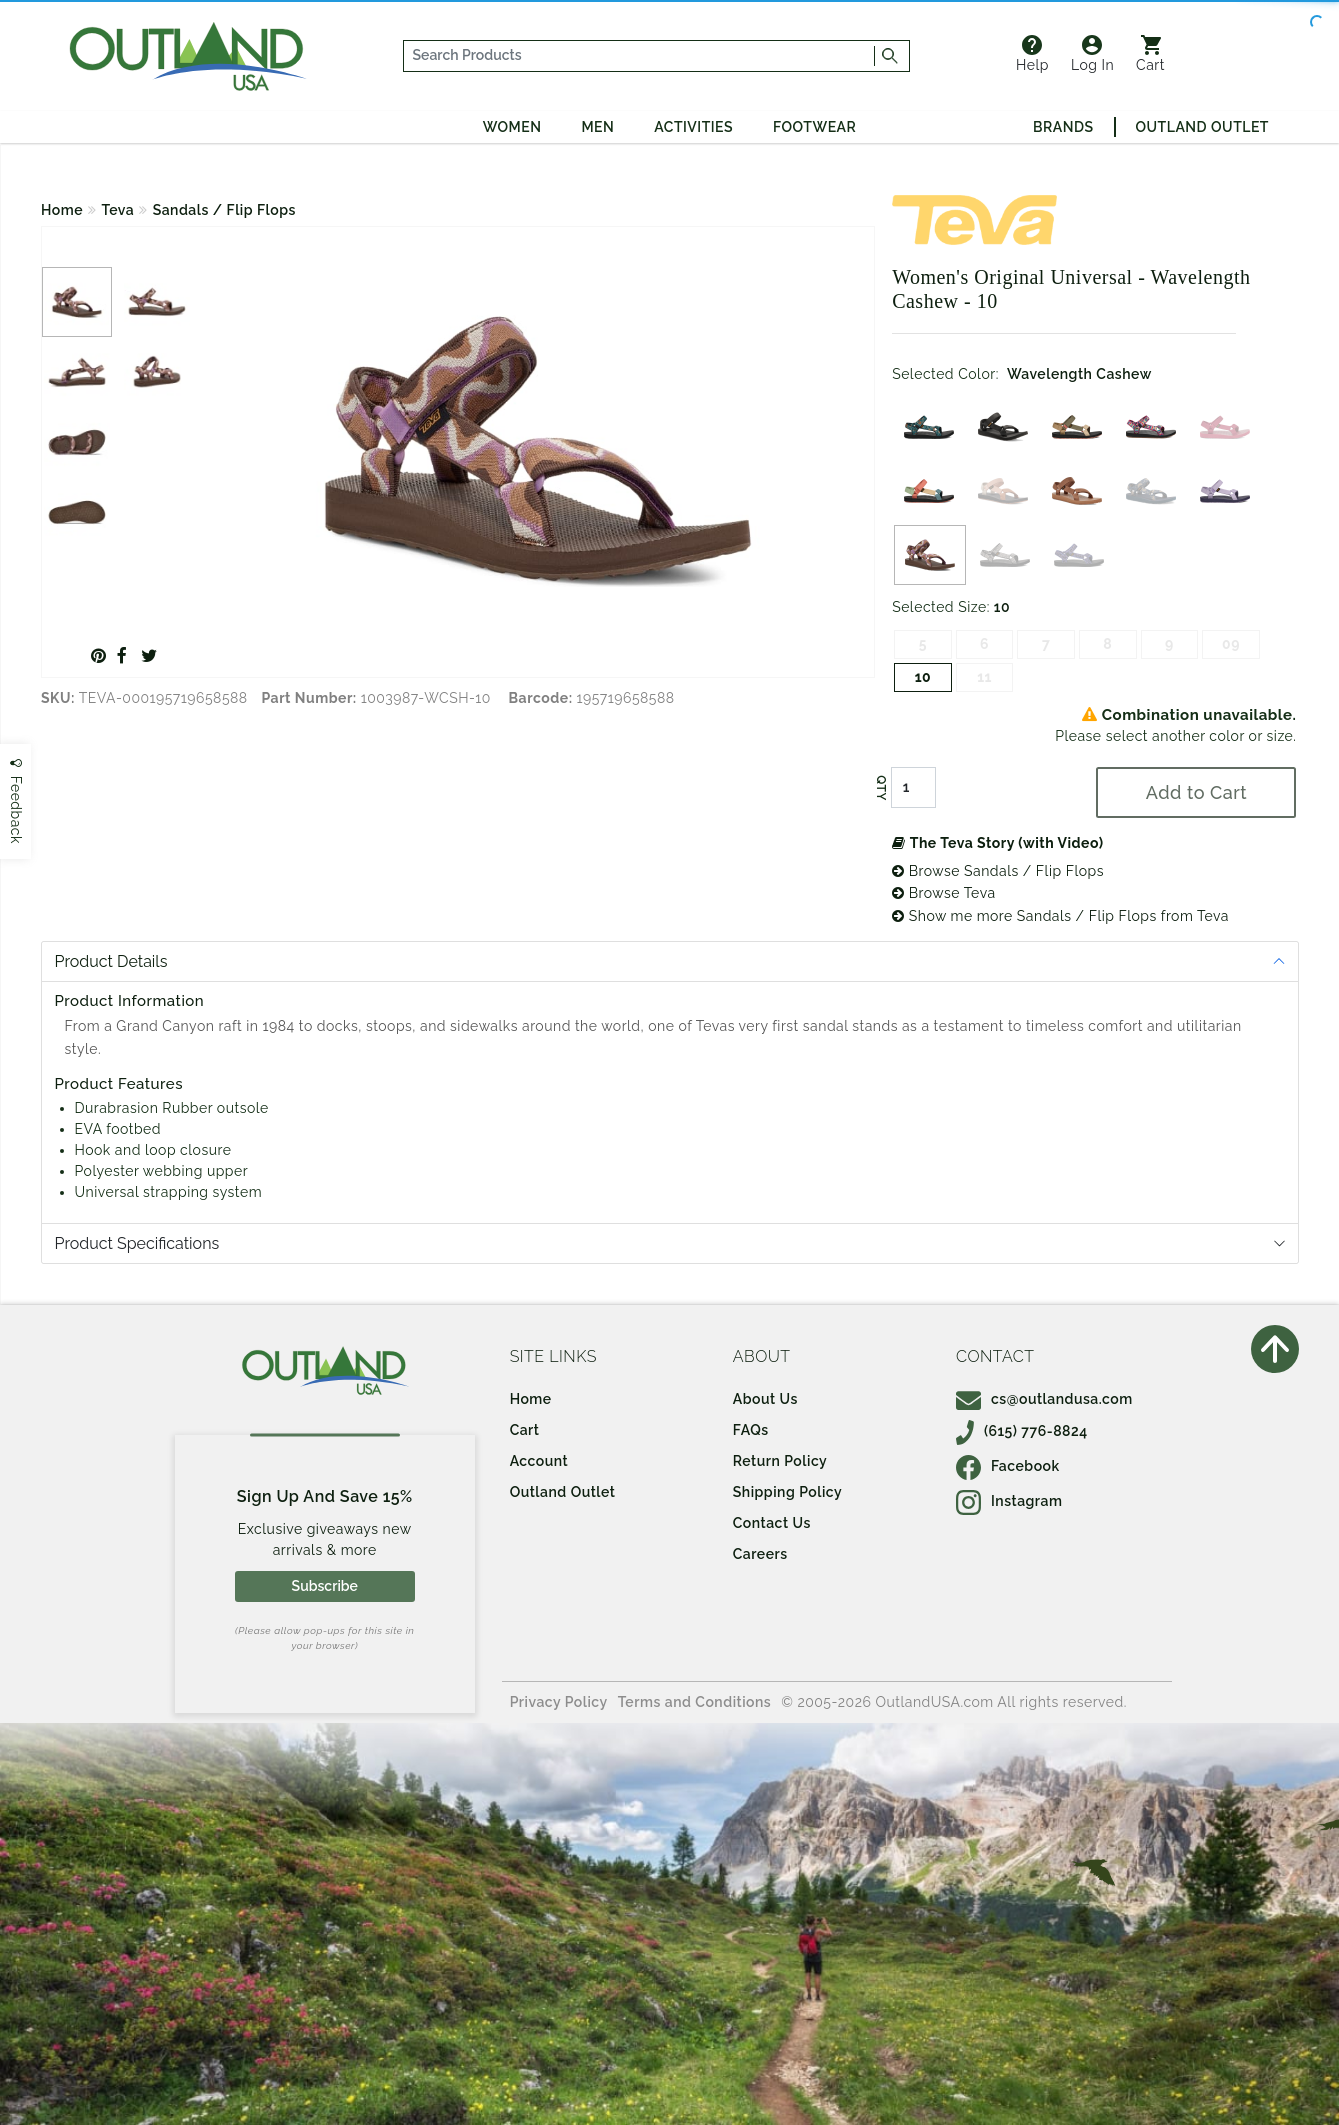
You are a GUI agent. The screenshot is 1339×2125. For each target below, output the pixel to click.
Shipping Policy (787, 1492)
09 (1231, 644)
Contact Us (772, 1523)
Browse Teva (943, 893)
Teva (118, 210)
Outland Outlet (1202, 127)
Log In (1092, 54)
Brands (1063, 127)
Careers (760, 1554)
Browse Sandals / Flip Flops (998, 871)
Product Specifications (137, 1243)
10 (923, 677)
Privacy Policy (559, 1702)
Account (539, 1461)
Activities (693, 127)
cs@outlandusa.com (1044, 1399)
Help (1032, 54)
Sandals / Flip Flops (224, 210)
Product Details (111, 961)
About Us (765, 1399)
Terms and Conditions (695, 1702)
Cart (1150, 54)
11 (984, 677)
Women (512, 127)
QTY (881, 788)
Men (597, 127)
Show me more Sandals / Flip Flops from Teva (1060, 916)
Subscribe (325, 1586)
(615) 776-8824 (1022, 1431)
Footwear (814, 127)
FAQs (751, 1430)
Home (62, 210)
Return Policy (780, 1461)
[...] (639, 56)
